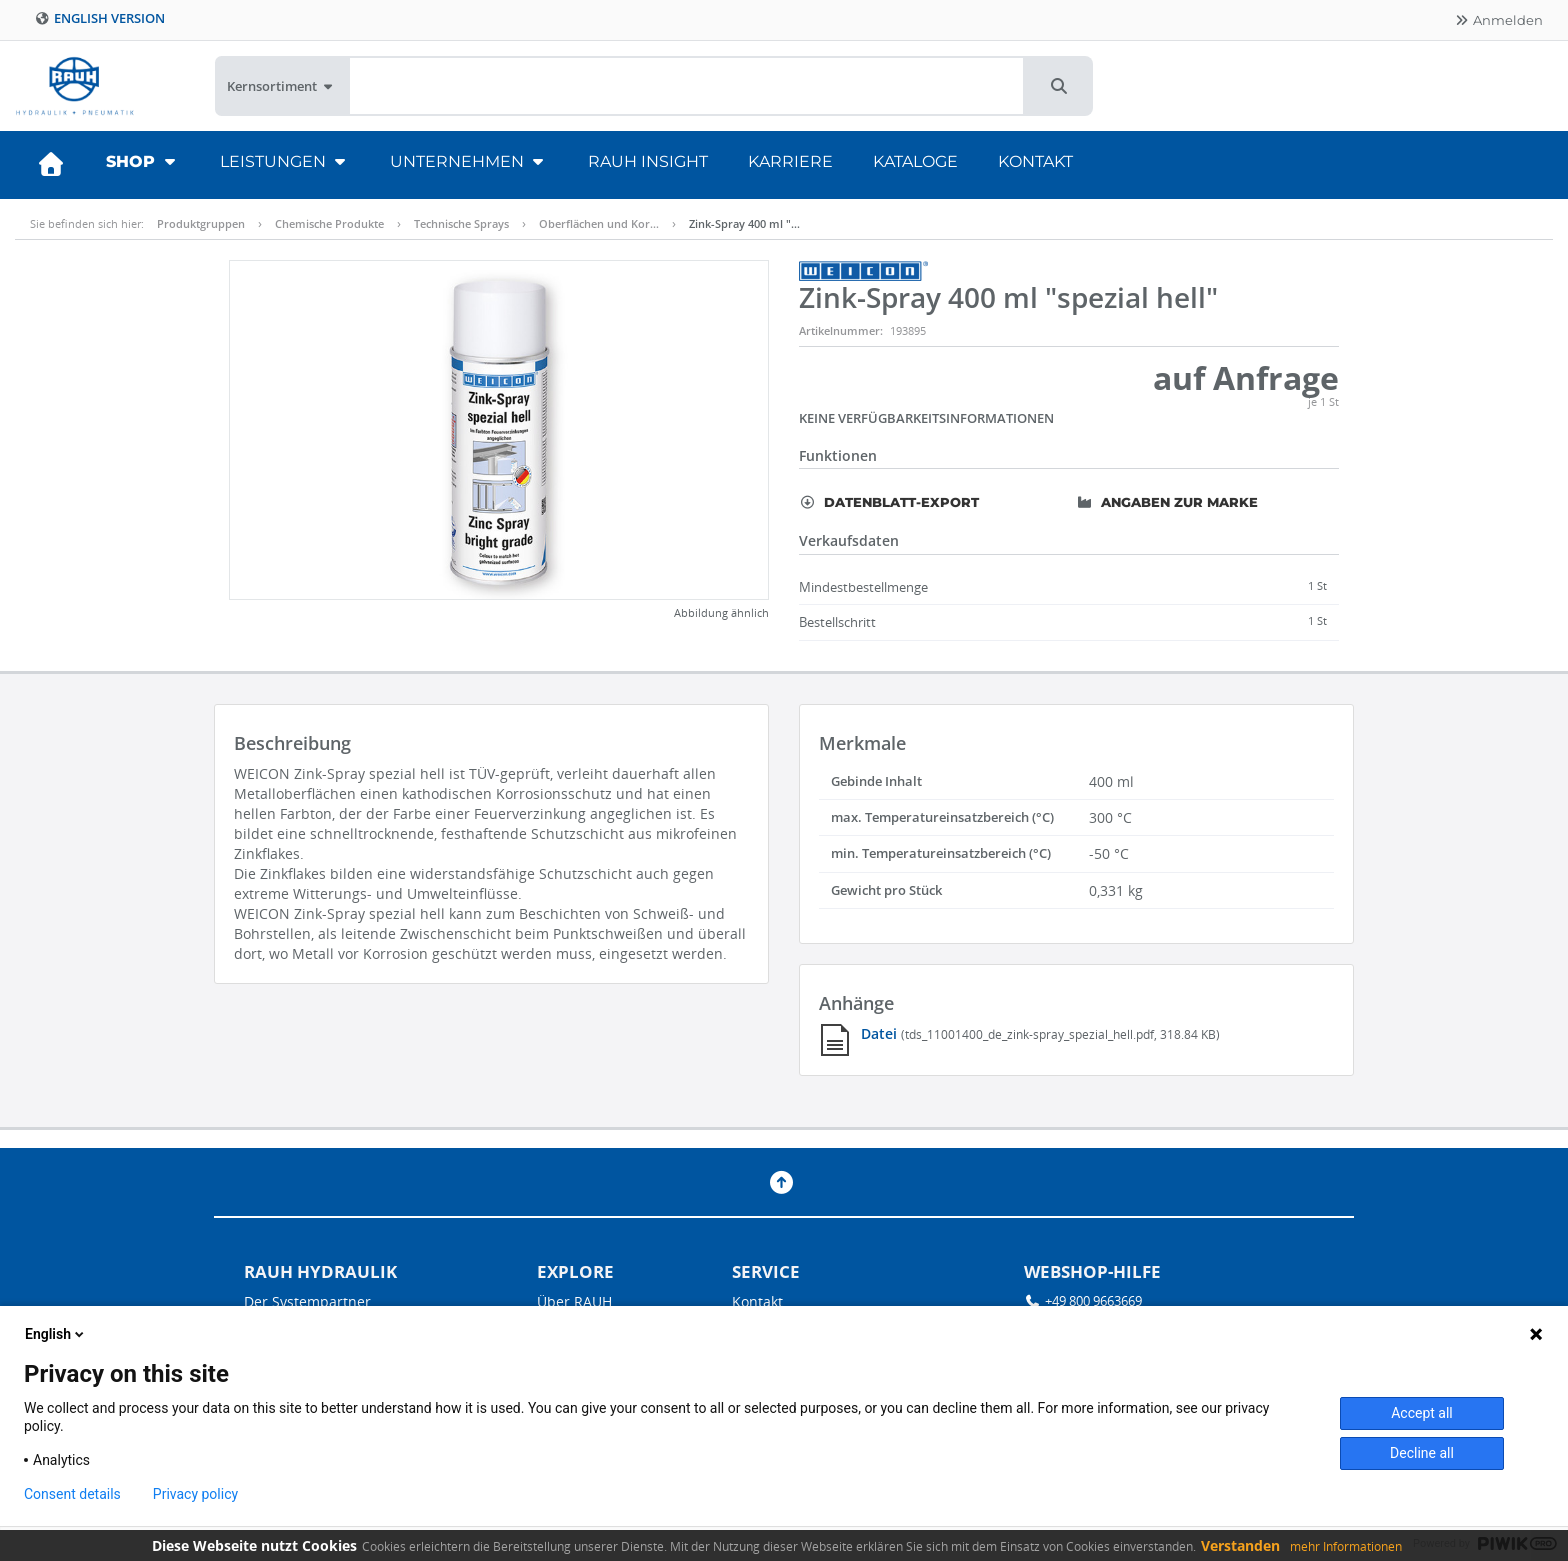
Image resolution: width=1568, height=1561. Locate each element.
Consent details (72, 1494)
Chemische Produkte (329, 223)
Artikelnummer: (841, 330)
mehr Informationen (1346, 1546)
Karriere (790, 161)
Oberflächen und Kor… (599, 223)
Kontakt (1035, 161)
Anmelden (1498, 20)
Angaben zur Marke (1167, 502)
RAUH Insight (648, 161)
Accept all (1422, 1413)
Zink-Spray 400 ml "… (744, 223)
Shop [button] (143, 161)
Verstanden (1240, 1545)
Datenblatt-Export (889, 502)
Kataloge (915, 161)
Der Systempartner (307, 1301)
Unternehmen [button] (469, 161)
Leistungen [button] (285, 161)
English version (100, 18)
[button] (1059, 86)
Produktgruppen (201, 223)
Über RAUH (574, 1301)
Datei (881, 1033)
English (56, 1334)
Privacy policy (195, 1494)
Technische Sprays (461, 223)
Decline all (1422, 1453)
